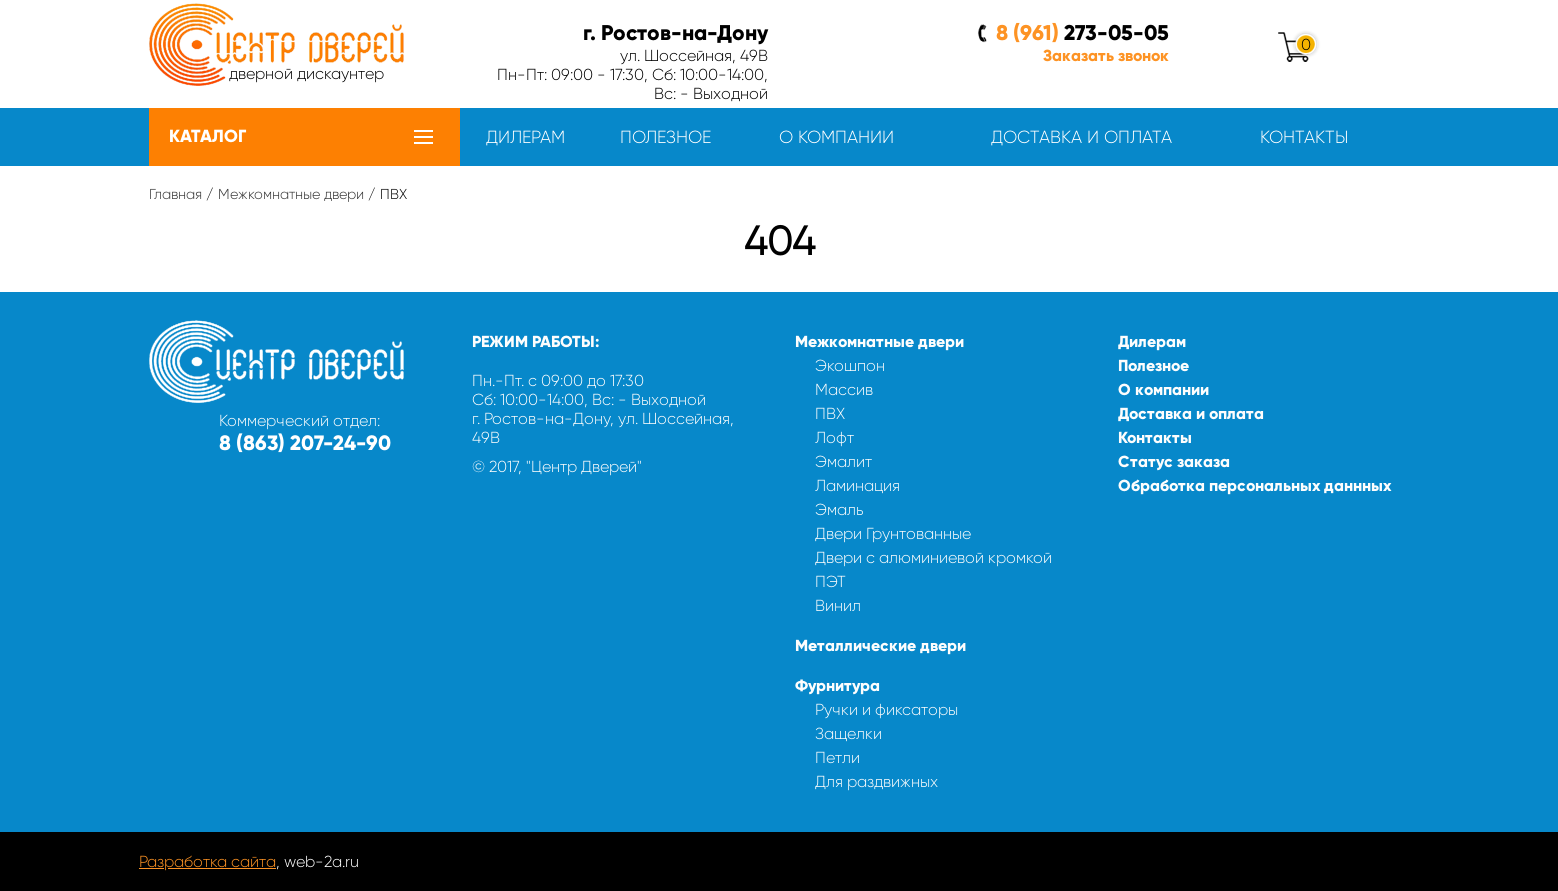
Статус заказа (1174, 461)
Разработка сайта (207, 861)
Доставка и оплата (1081, 137)
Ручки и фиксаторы (886, 709)
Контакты (1304, 137)
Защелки (848, 733)
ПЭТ (830, 581)
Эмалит (843, 461)
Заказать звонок (1106, 55)
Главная (175, 194)
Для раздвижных (876, 781)
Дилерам (525, 137)
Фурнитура (837, 685)
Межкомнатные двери (291, 194)
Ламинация (857, 485)
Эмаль (839, 509)
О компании (836, 137)
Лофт (834, 437)
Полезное (665, 137)
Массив (844, 389)
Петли (837, 757)
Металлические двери (880, 645)
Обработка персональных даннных (1254, 485)
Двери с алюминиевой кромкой (933, 557)
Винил (838, 605)
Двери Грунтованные (893, 533)
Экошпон (850, 365)
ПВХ (830, 413)
